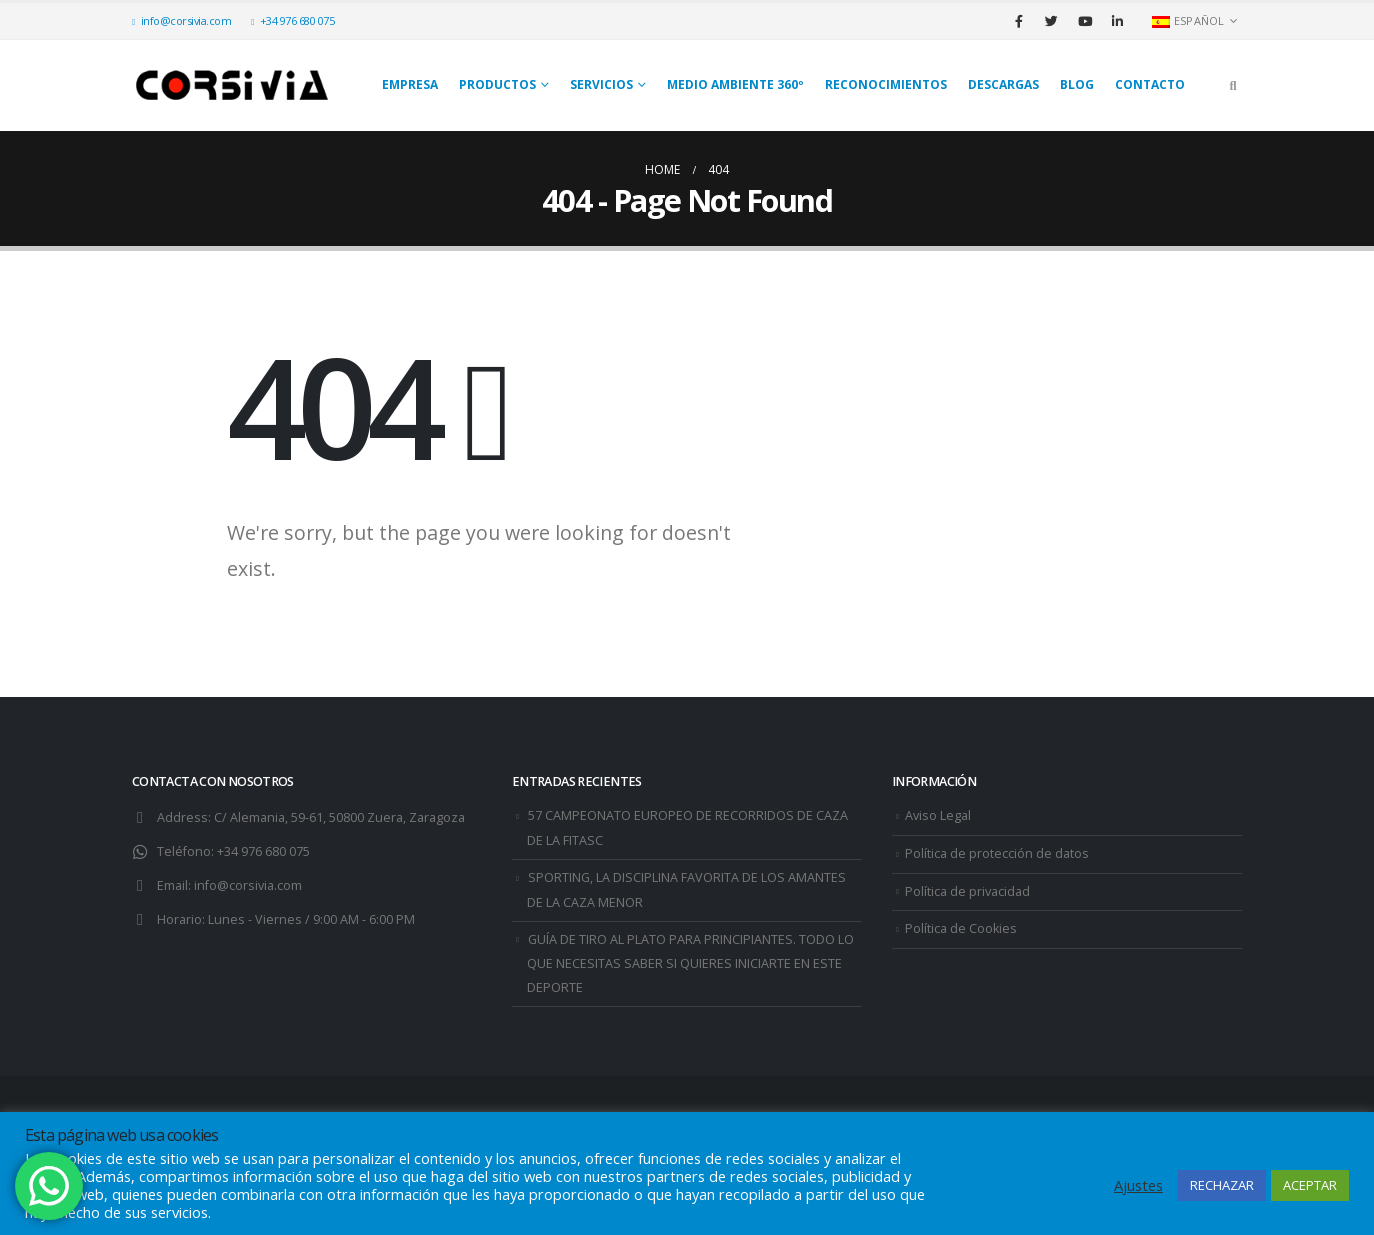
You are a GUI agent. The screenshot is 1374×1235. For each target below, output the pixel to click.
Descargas (1003, 84)
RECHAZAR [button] (1222, 1185)
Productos (497, 84)
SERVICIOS (601, 84)
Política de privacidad (967, 891)
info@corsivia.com (181, 20)
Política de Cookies (961, 928)
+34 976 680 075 (292, 20)
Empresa (410, 84)
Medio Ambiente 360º (735, 84)
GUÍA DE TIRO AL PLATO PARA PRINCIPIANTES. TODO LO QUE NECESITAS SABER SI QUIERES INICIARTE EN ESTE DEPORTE (690, 964)
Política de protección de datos (997, 853)
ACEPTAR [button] (1310, 1185)
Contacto (1150, 84)
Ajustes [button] (1138, 1185)
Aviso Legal (938, 815)
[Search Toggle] (1233, 85)
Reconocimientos (886, 84)
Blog (1077, 84)
